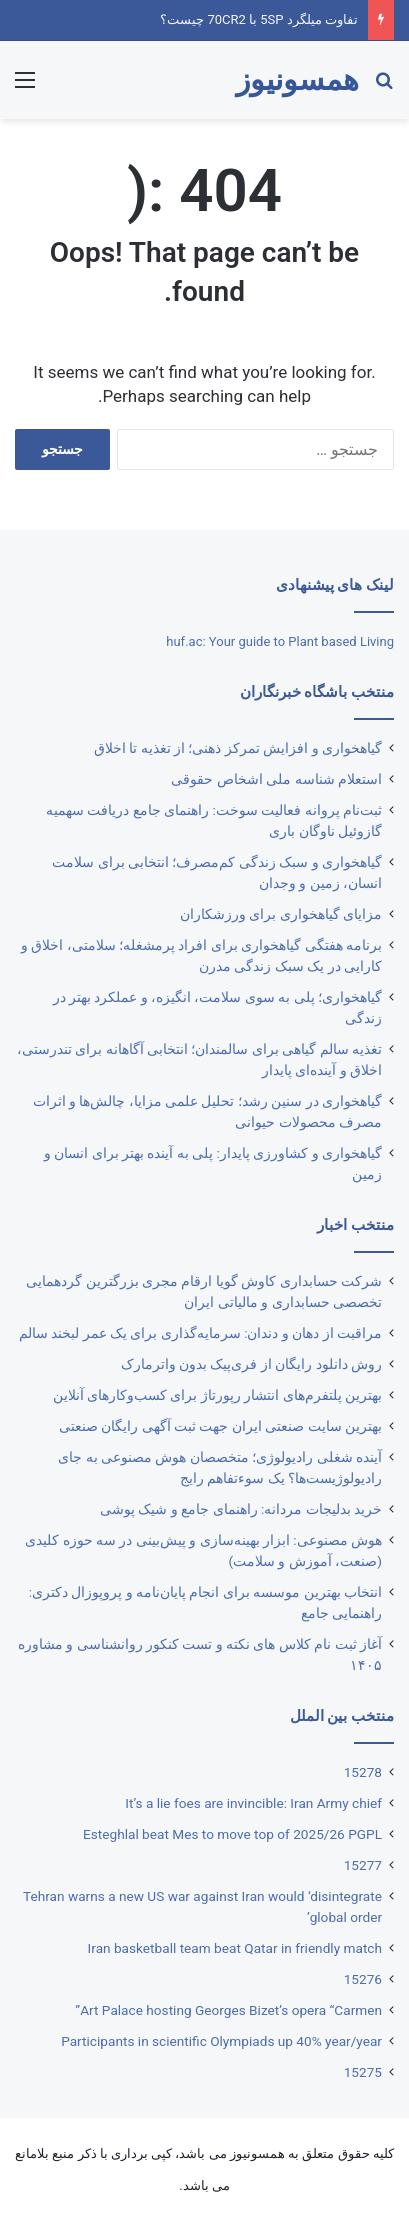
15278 (363, 1772)
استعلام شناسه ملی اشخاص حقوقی (276, 779)
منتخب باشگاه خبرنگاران (317, 692)
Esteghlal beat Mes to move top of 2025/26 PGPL (232, 1834)
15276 (363, 1979)
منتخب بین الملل (342, 1716)
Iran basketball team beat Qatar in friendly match (235, 1948)
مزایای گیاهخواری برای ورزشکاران (281, 914)
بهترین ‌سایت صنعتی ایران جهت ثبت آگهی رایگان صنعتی (220, 1426)
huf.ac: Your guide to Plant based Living (280, 641)
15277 (363, 1865)
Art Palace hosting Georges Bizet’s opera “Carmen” (228, 2010)
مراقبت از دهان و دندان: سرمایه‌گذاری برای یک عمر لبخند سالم (200, 1333)
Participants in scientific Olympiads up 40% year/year (221, 2041)
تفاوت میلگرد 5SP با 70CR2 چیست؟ (259, 19)
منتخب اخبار (355, 1225)
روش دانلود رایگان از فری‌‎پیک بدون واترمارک (251, 1364)
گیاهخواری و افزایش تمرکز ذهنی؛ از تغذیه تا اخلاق (238, 748)
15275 (363, 2072)
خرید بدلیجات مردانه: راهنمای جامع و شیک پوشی (241, 1509)
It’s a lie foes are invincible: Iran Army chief (253, 1803)
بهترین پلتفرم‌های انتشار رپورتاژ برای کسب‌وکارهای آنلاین (217, 1395)
